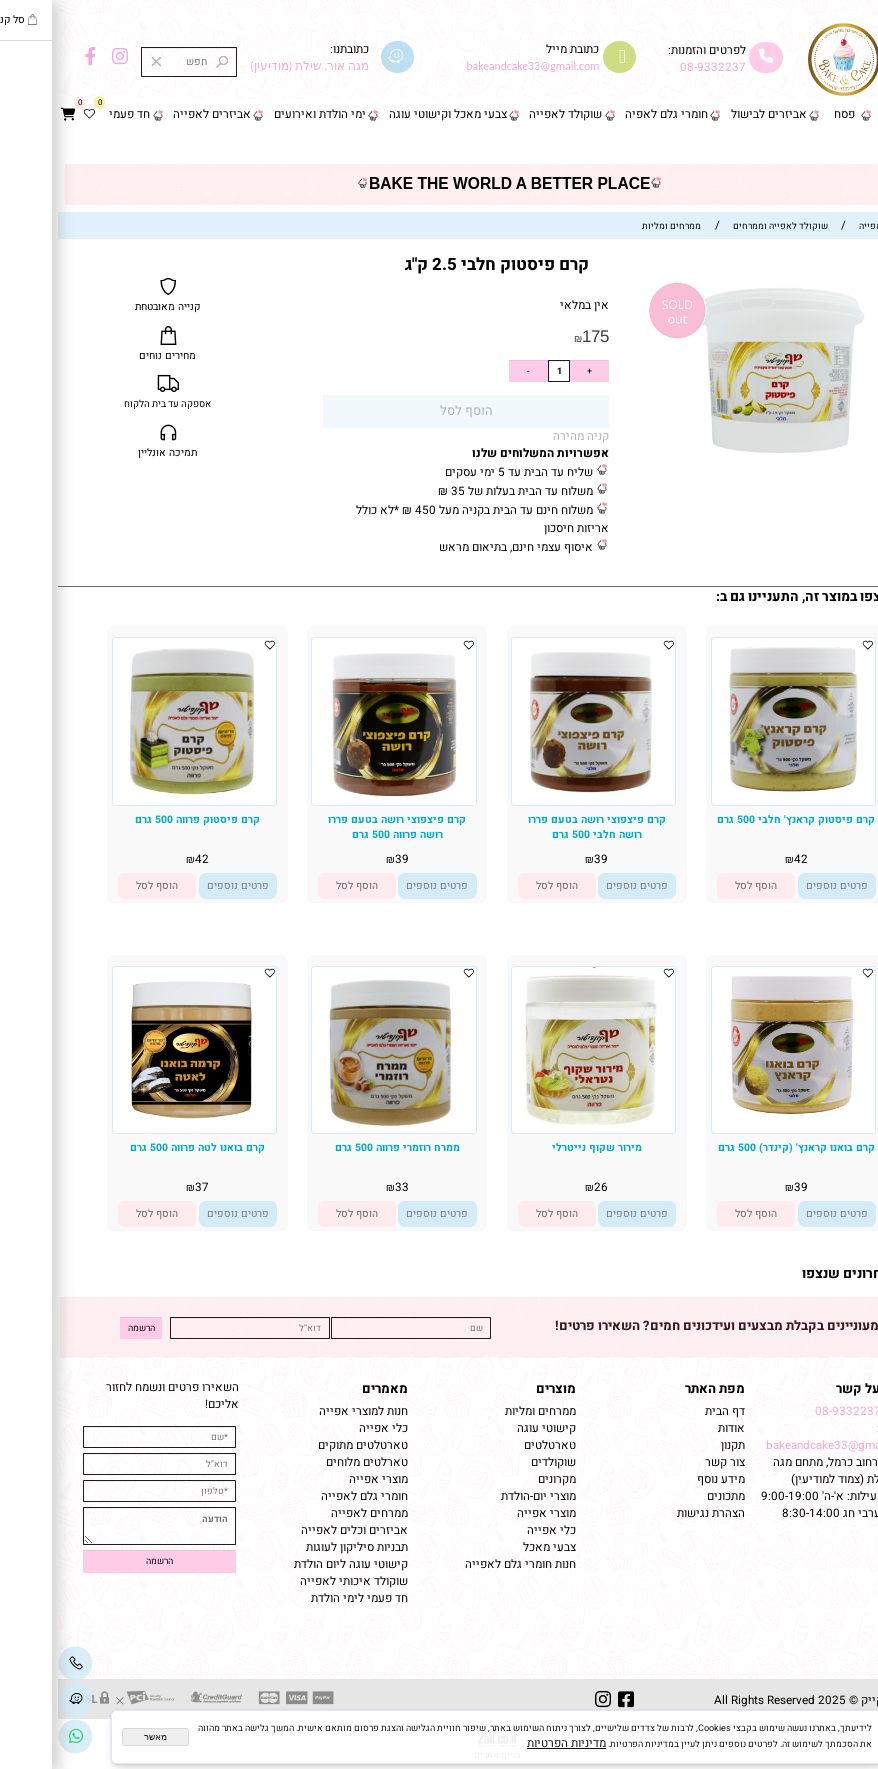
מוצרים (498, 1388)
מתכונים (668, 1496)
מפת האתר (657, 1388)
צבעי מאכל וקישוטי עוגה (390, 114)
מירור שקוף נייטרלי (539, 1147)
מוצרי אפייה (488, 1513)
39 (543, 859)
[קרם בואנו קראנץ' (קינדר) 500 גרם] (735, 1126)
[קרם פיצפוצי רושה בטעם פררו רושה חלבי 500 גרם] (535, 799)
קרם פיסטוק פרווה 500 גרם (139, 819)
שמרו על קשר (816, 1388)
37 (144, 1187)
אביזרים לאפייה (154, 114)
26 (543, 1187)
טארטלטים (492, 1445)
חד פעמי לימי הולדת (301, 1598)
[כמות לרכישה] (501, 371)
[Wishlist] (32, 115)
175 (537, 336)
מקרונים (499, 1479)
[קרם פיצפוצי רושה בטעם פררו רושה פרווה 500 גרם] (336, 801)
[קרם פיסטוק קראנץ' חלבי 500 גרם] (735, 797)
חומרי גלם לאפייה (306, 1496)
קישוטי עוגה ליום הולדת (293, 1564)
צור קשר (844, 146)
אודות (672, 1428)
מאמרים (327, 1388)
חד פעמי (71, 114)
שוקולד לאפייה (507, 114)
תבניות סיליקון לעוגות (299, 1547)
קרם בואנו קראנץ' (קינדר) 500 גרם (738, 1147)
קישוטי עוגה (488, 1428)
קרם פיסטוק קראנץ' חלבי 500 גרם (738, 819)
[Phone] (17, 1664)
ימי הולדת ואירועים (262, 114)
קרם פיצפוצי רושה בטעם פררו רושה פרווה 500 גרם (339, 827)
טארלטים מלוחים (309, 1462)
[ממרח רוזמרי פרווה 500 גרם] (335, 1129)
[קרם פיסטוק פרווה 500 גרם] (136, 801)
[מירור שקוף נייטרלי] (535, 1126)
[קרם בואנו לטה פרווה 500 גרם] (136, 1129)
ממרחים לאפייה (311, 1513)
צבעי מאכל (491, 1547)
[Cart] (11, 115)
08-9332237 (655, 67)
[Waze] (17, 1700)
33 (344, 1187)
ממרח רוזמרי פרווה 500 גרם (339, 1147)
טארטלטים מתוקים (303, 1445)
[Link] (17, 1737)
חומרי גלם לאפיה (608, 114)
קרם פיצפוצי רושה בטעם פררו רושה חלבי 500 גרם (539, 827)
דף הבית (844, 114)
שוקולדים (495, 1462)
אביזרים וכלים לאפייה (296, 1530)
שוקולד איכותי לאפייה (296, 1581)
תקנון (673, 1445)
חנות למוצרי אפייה (305, 1411)
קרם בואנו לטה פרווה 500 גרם (139, 1147)
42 (743, 859)
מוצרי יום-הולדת (480, 1496)
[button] (698, 886)
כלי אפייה (493, 1530)
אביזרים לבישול (711, 114)
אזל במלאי (851, 289)
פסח (786, 114)
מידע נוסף (663, 1479)
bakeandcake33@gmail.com (781, 1445)
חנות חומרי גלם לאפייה (462, 1564)
